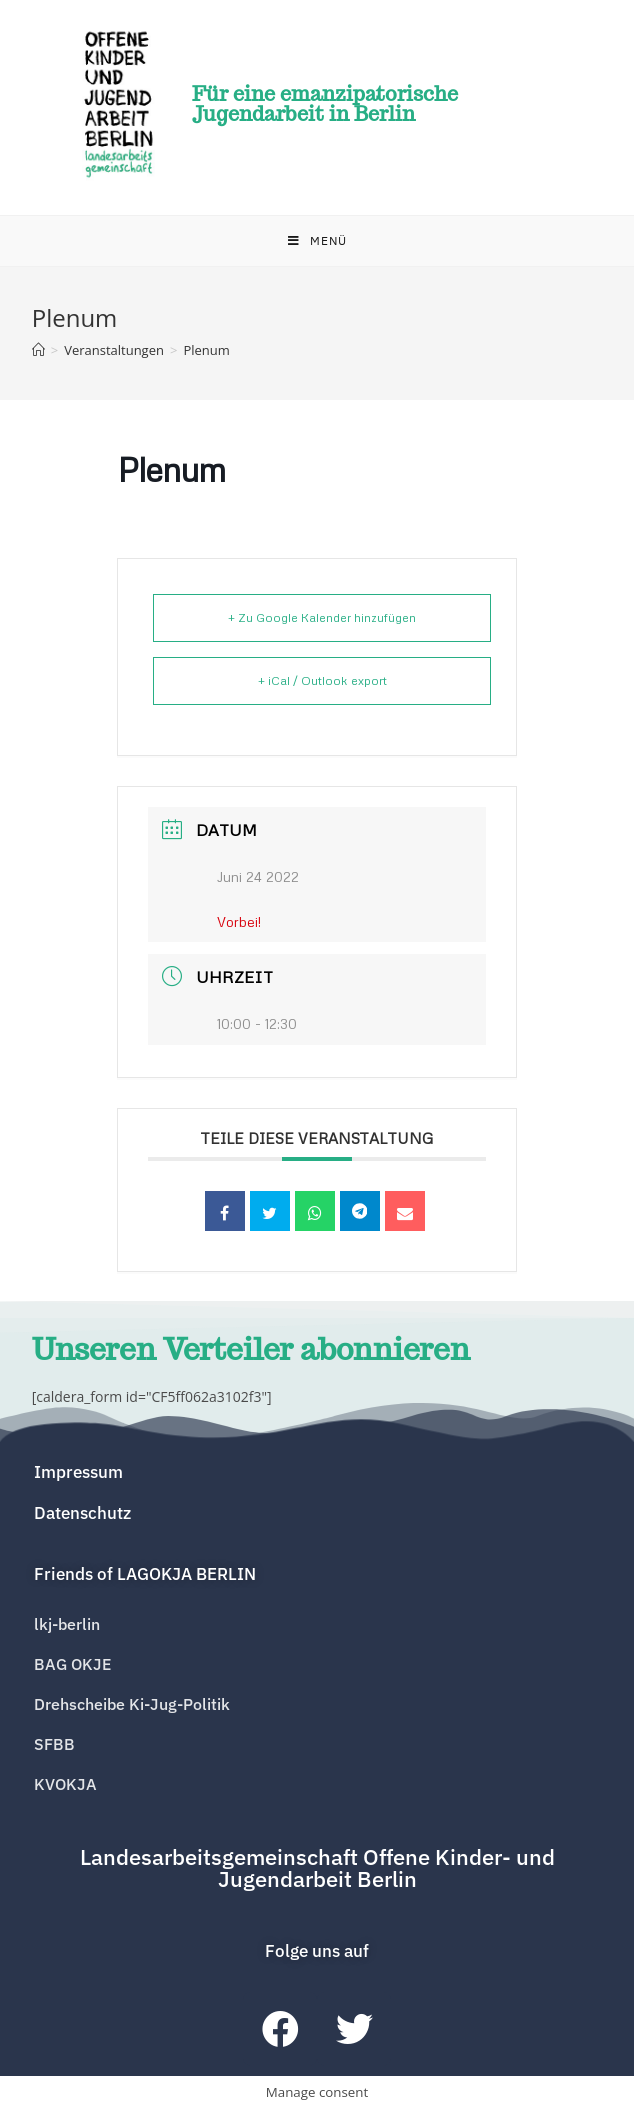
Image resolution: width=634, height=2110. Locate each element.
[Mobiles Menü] (317, 241)
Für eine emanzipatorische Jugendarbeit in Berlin (325, 104)
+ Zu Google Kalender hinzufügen (322, 617)
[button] (145, 1574)
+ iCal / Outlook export (322, 680)
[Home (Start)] (38, 350)
